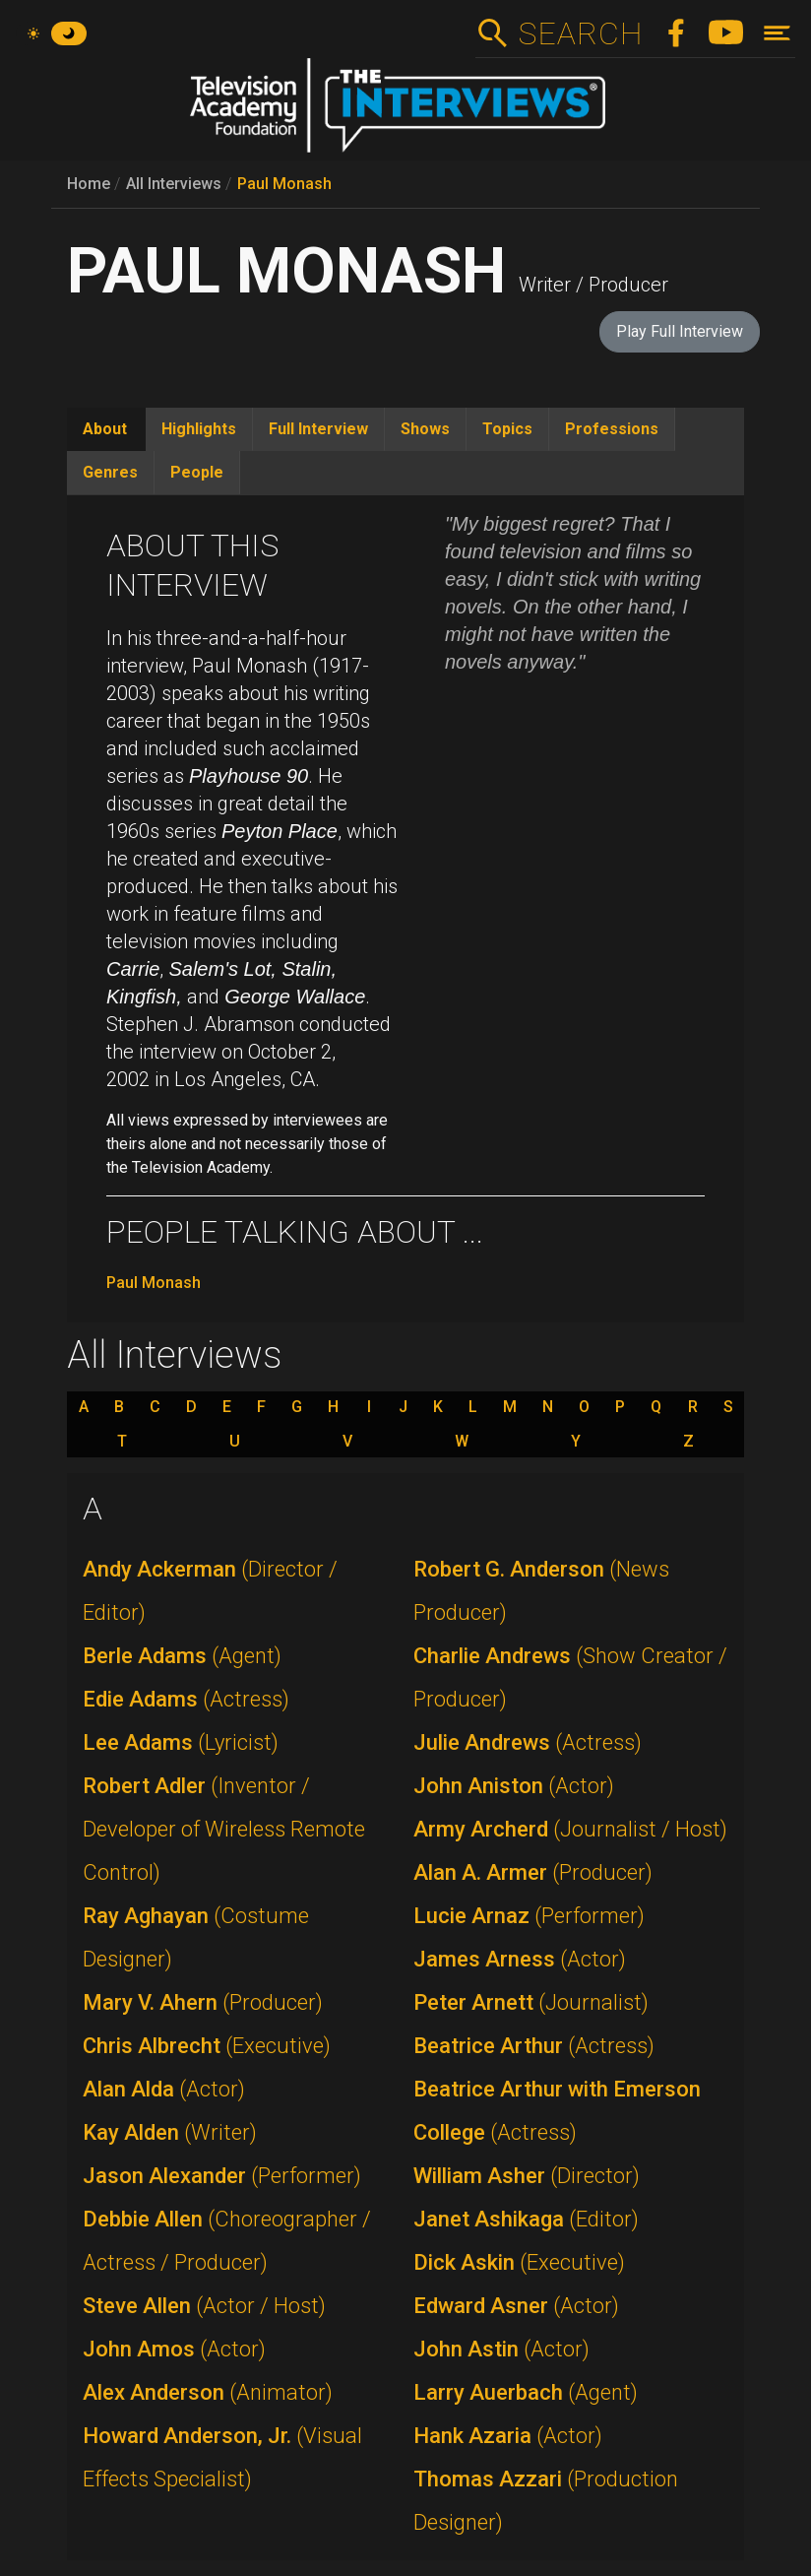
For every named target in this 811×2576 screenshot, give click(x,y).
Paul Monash (284, 183)
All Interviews (173, 183)
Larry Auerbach (525, 2392)
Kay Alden (170, 2132)
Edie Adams (186, 1699)
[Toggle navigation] (777, 33)
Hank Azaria (507, 2435)
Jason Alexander (222, 2175)
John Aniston (513, 1785)
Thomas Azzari (545, 2501)
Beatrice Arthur (534, 2045)
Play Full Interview (679, 331)
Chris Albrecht (207, 2045)
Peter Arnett (531, 2002)
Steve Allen (204, 2305)
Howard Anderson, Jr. (222, 2457)
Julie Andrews (527, 1742)
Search (580, 33)
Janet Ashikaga (526, 2219)
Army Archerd (570, 1829)
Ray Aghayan (196, 1937)
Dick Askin (519, 2262)
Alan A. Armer (533, 1872)
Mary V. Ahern (203, 2002)
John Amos (174, 2349)
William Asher (526, 2175)
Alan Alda (164, 2089)
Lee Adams (181, 1742)
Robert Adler (224, 1829)
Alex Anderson (208, 2392)
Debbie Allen (227, 2241)
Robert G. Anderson (541, 1591)
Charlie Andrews (570, 1677)
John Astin (501, 2349)
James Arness (519, 1959)
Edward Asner (516, 2305)
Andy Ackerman (210, 1591)
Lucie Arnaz (529, 1915)
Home (88, 183)
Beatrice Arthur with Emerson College (557, 2111)
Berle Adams (182, 1655)
